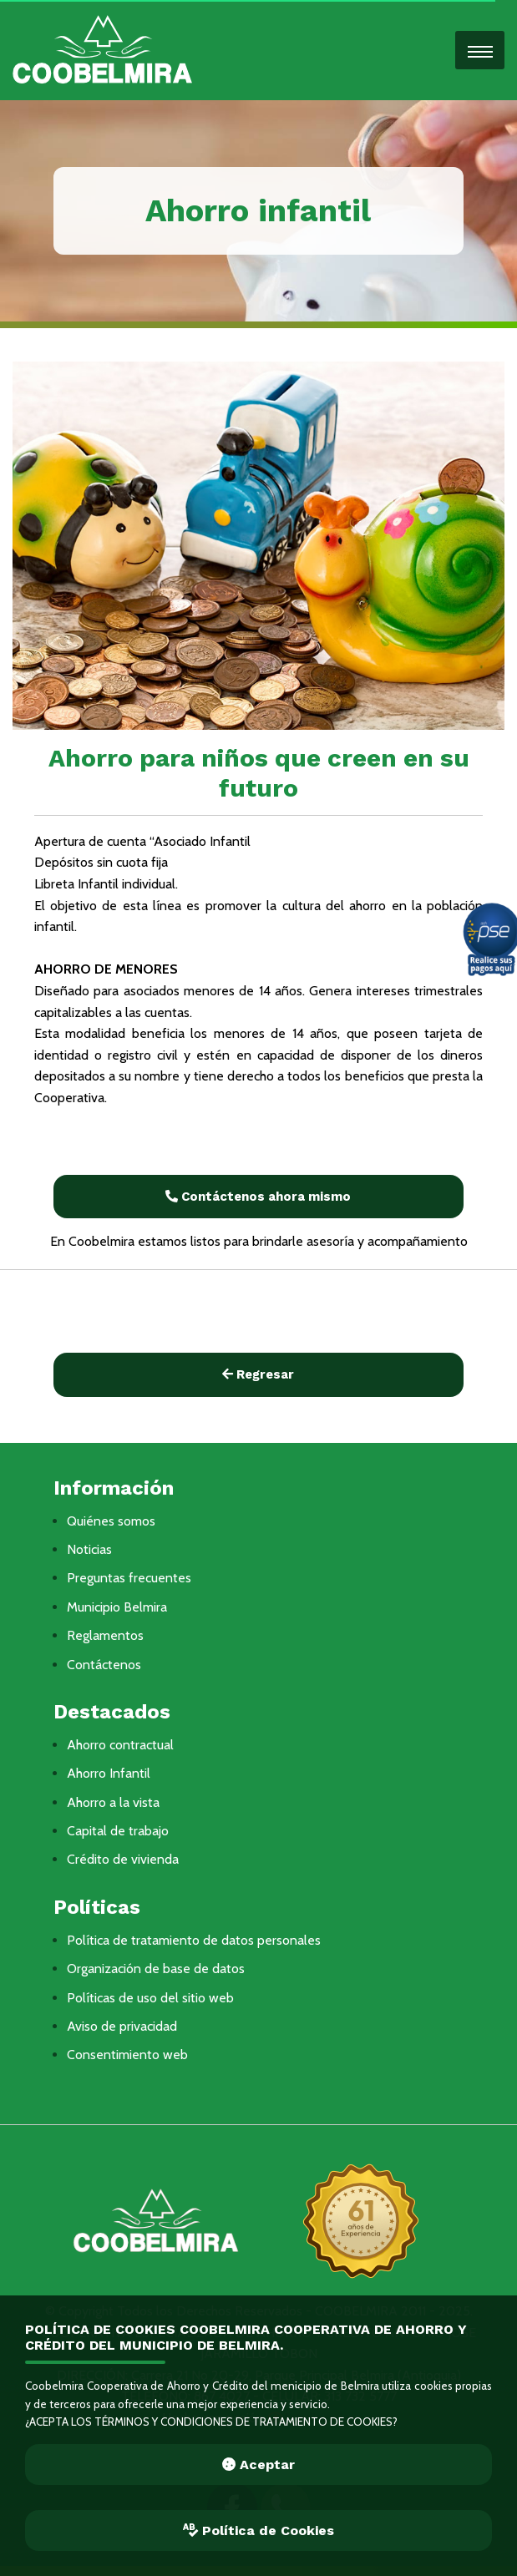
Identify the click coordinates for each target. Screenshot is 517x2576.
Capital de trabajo (118, 1831)
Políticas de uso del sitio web (150, 1998)
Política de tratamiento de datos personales (194, 1940)
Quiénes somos (111, 1521)
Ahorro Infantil (108, 1773)
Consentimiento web (127, 2054)
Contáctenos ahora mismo (258, 1196)
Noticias (89, 1549)
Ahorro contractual (120, 1745)
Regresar (258, 1374)
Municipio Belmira (117, 1607)
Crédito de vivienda (123, 1859)
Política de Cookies (258, 2530)
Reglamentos (105, 1635)
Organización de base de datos (156, 1968)
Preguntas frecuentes (129, 1578)
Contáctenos (104, 1665)
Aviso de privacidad (122, 2026)
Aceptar (258, 2464)
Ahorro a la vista (113, 1802)
